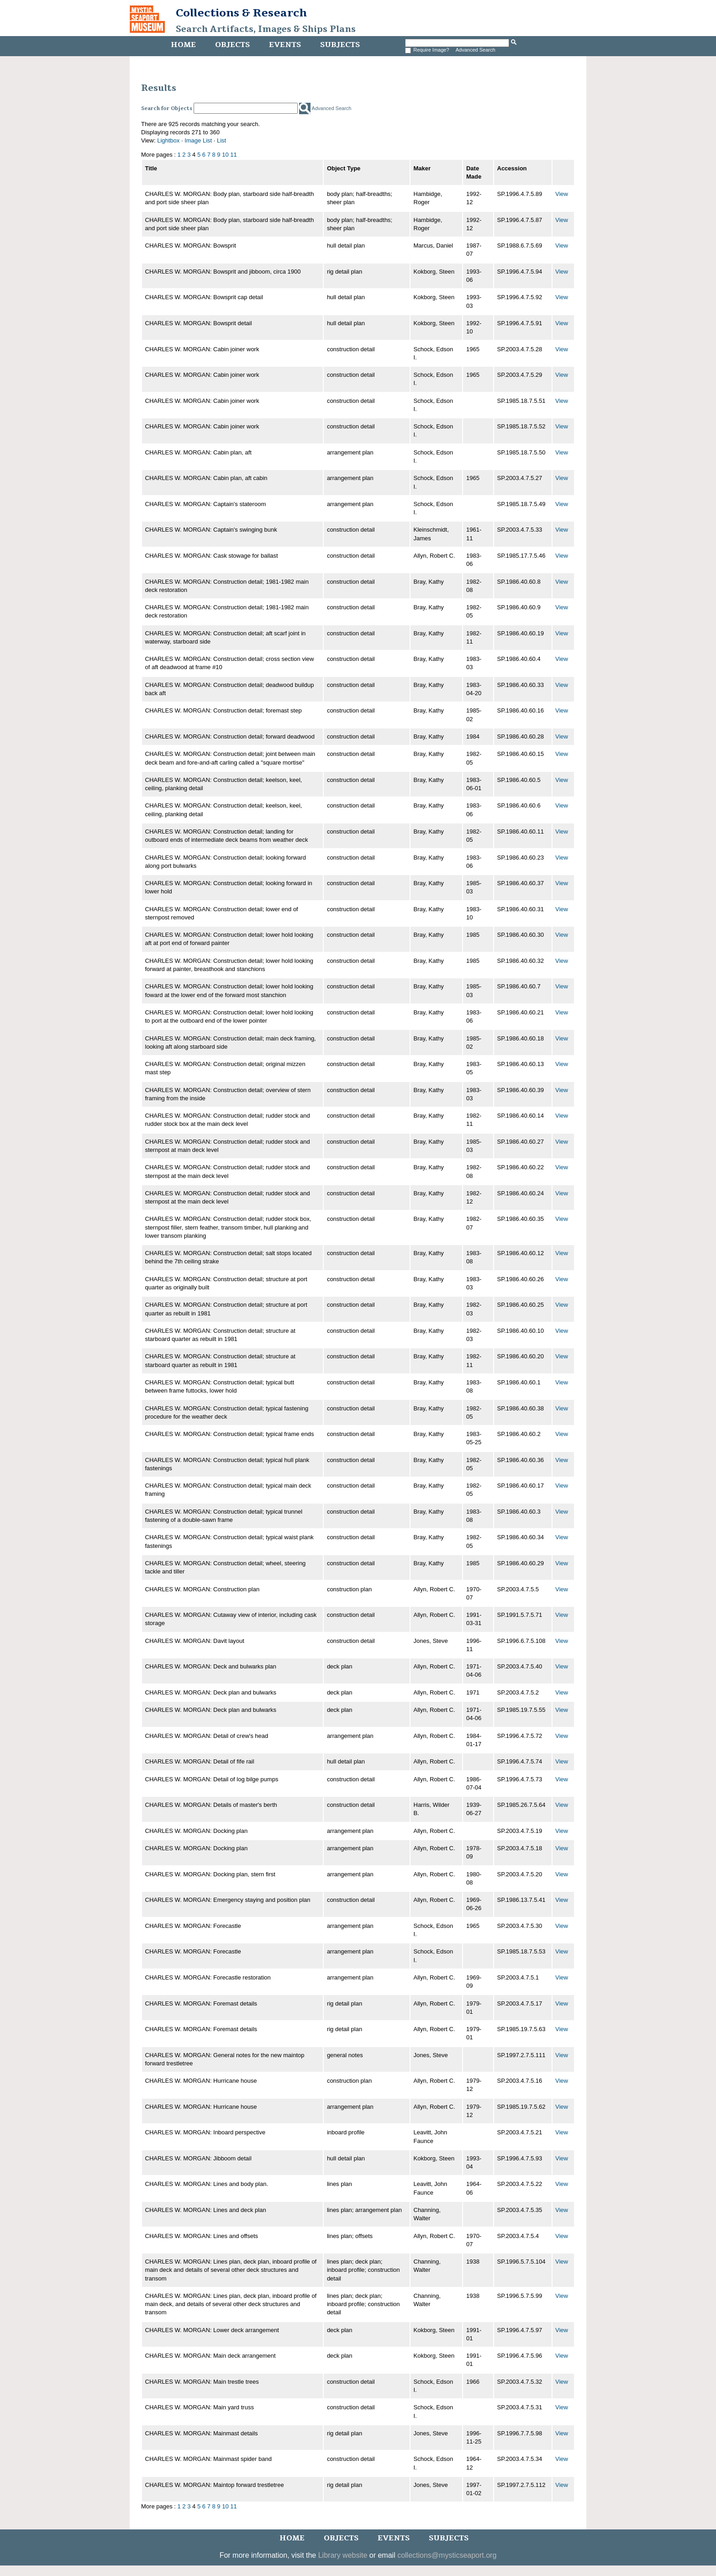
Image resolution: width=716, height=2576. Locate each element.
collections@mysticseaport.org (446, 2555)
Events (285, 45)
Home (183, 45)
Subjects (340, 45)
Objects (232, 45)
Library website (343, 2555)
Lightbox (168, 140)
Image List (198, 140)
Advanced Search (475, 50)
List (221, 140)
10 (225, 154)
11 (233, 154)
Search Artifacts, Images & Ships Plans (266, 29)
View (561, 193)
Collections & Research (241, 12)
